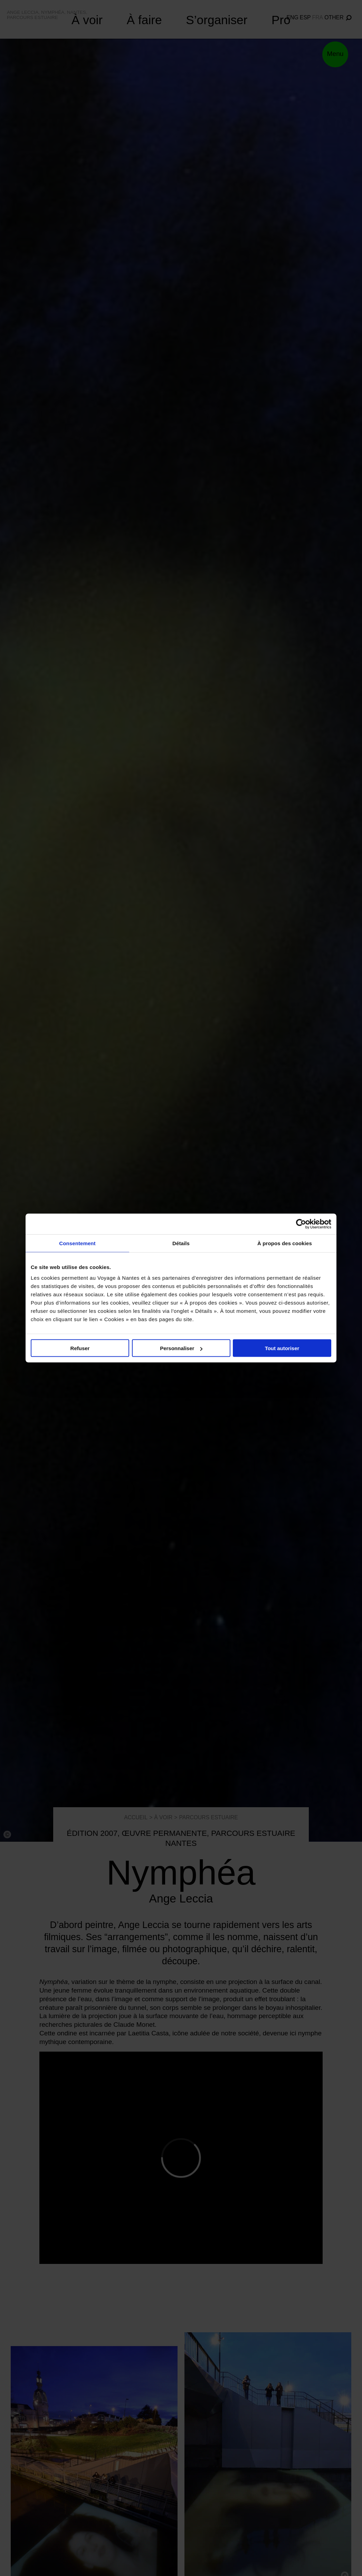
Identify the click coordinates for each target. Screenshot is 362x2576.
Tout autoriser (282, 1348)
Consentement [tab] (77, 1243)
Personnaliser (181, 1348)
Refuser (80, 1348)
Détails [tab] (181, 1243)
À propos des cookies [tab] (284, 1243)
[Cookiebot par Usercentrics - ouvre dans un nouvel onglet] (301, 1224)
